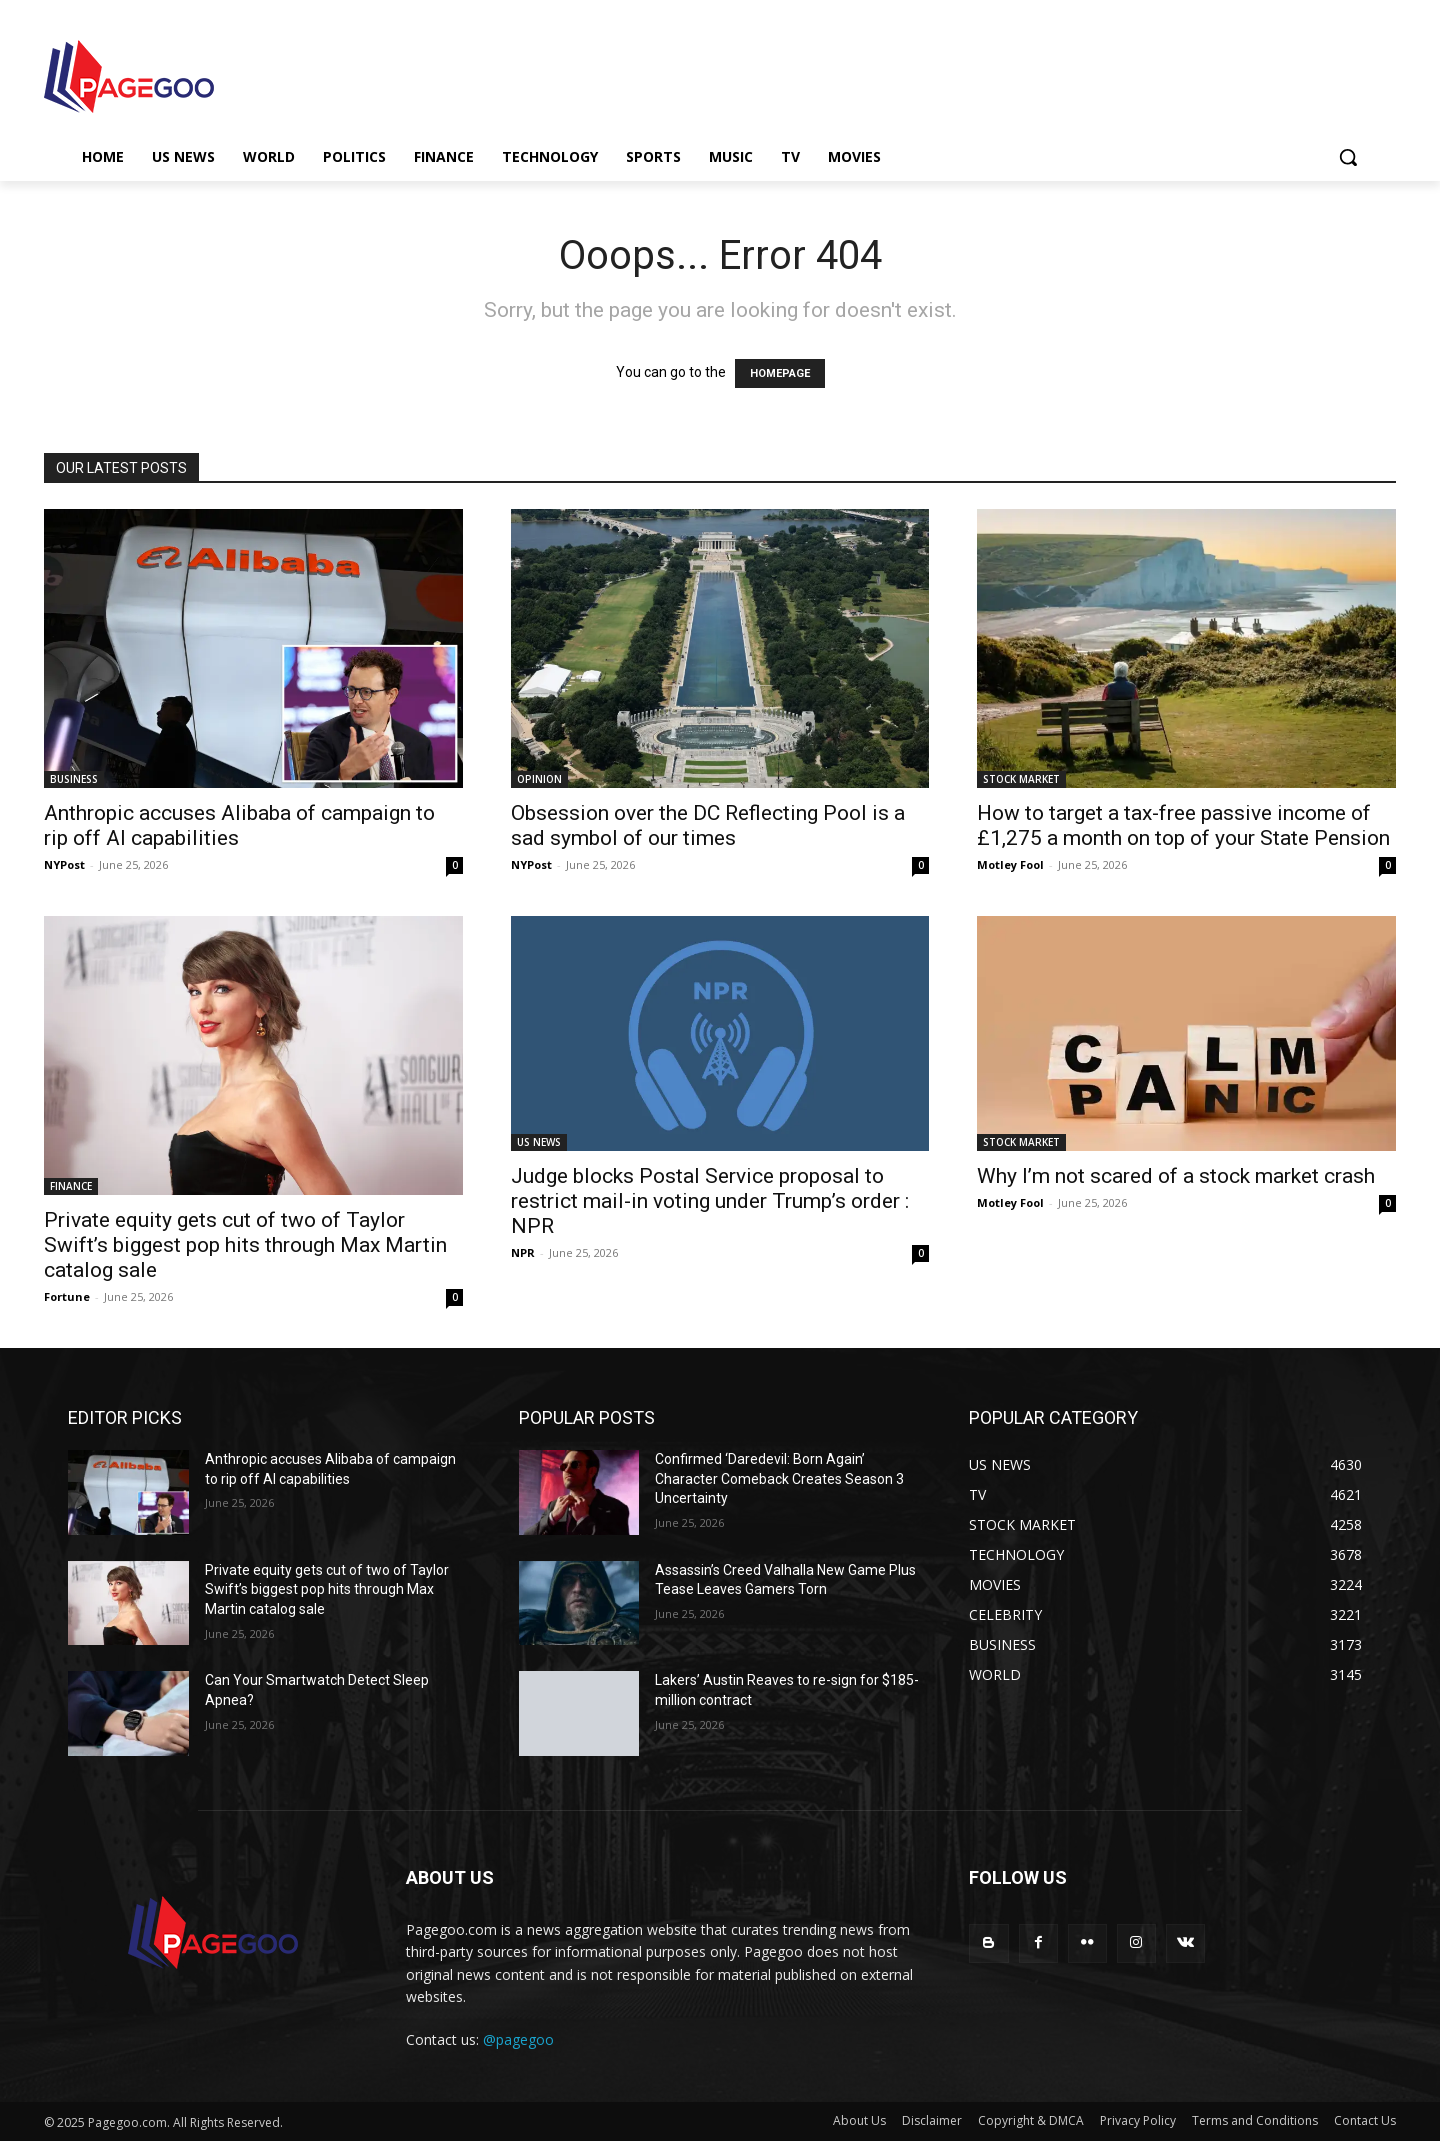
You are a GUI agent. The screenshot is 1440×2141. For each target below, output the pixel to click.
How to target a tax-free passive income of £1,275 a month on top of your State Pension (1183, 825)
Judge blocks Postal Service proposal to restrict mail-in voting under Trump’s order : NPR (710, 1201)
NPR (523, 1252)
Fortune (67, 1296)
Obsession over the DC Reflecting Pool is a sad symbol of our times (708, 825)
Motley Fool (1010, 864)
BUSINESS (74, 779)
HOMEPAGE (780, 373)
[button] (1348, 157)
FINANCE (71, 1186)
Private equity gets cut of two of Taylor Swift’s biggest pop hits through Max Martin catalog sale (245, 1245)
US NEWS (539, 1142)
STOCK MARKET (1021, 779)
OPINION (539, 779)
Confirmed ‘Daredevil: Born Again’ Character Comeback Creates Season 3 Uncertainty (779, 1478)
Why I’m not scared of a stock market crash (1176, 1176)
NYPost (64, 864)
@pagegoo (518, 2039)
